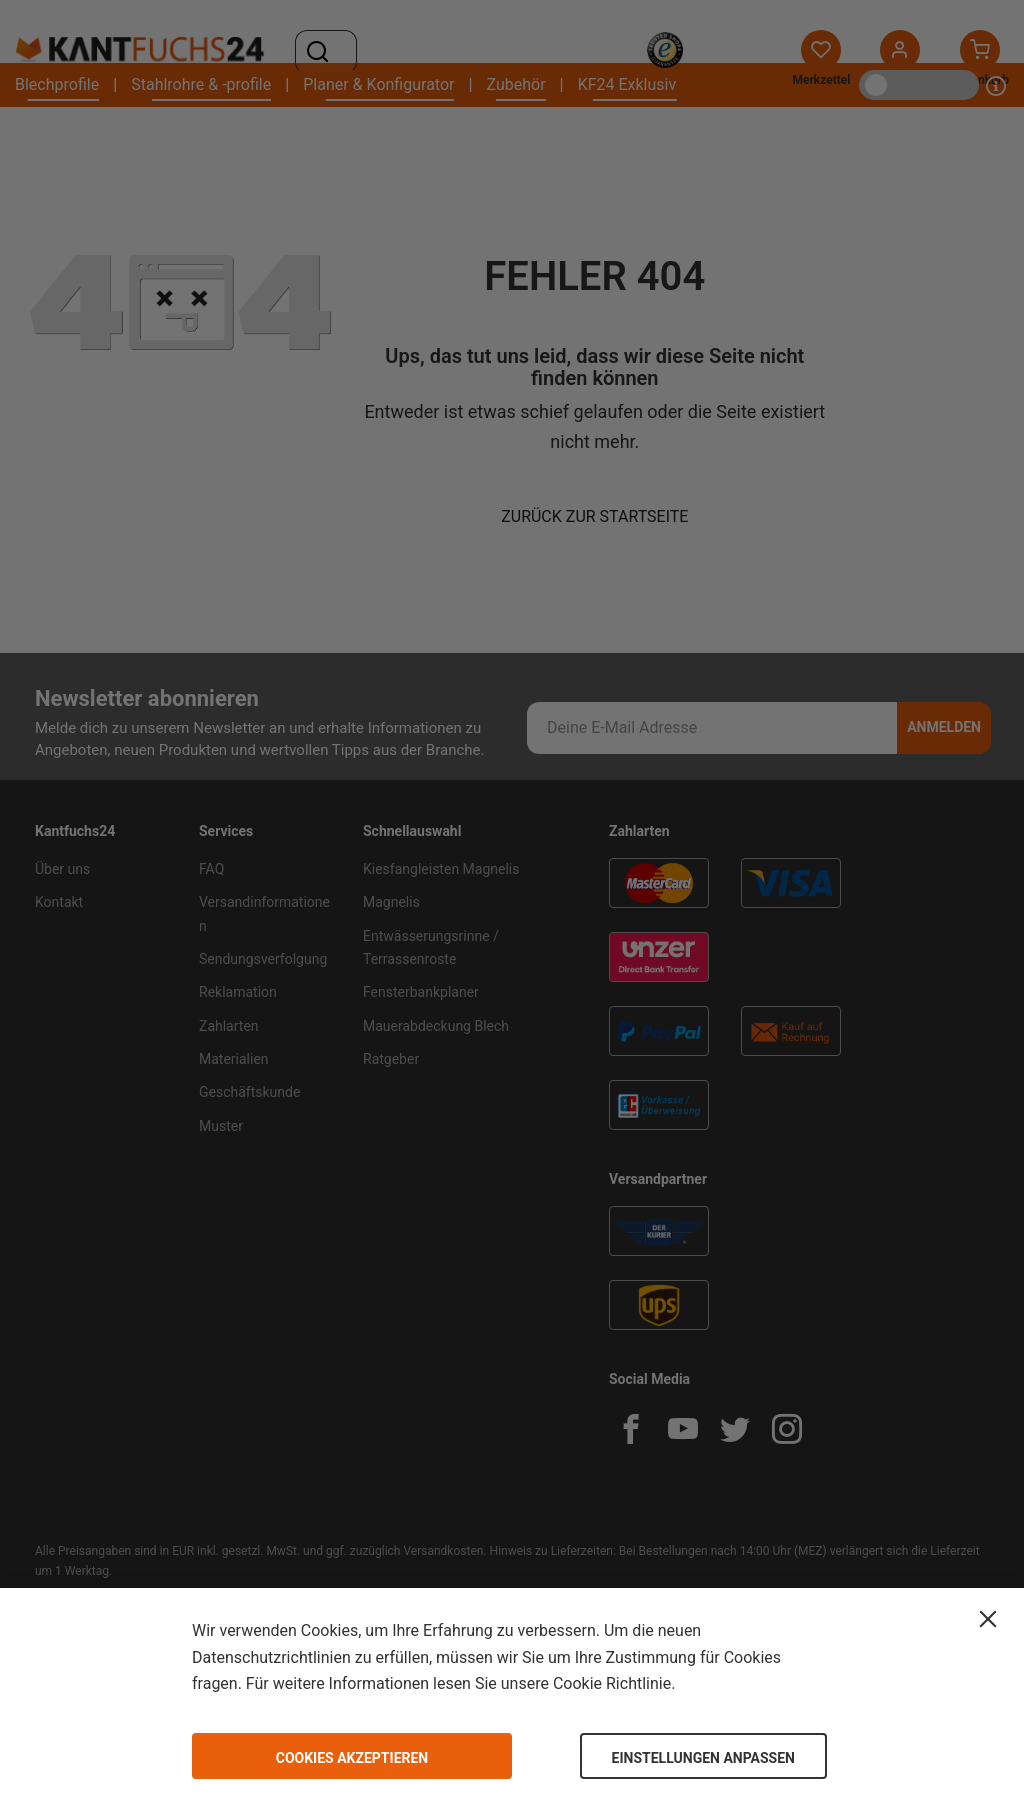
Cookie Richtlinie (612, 1683)
